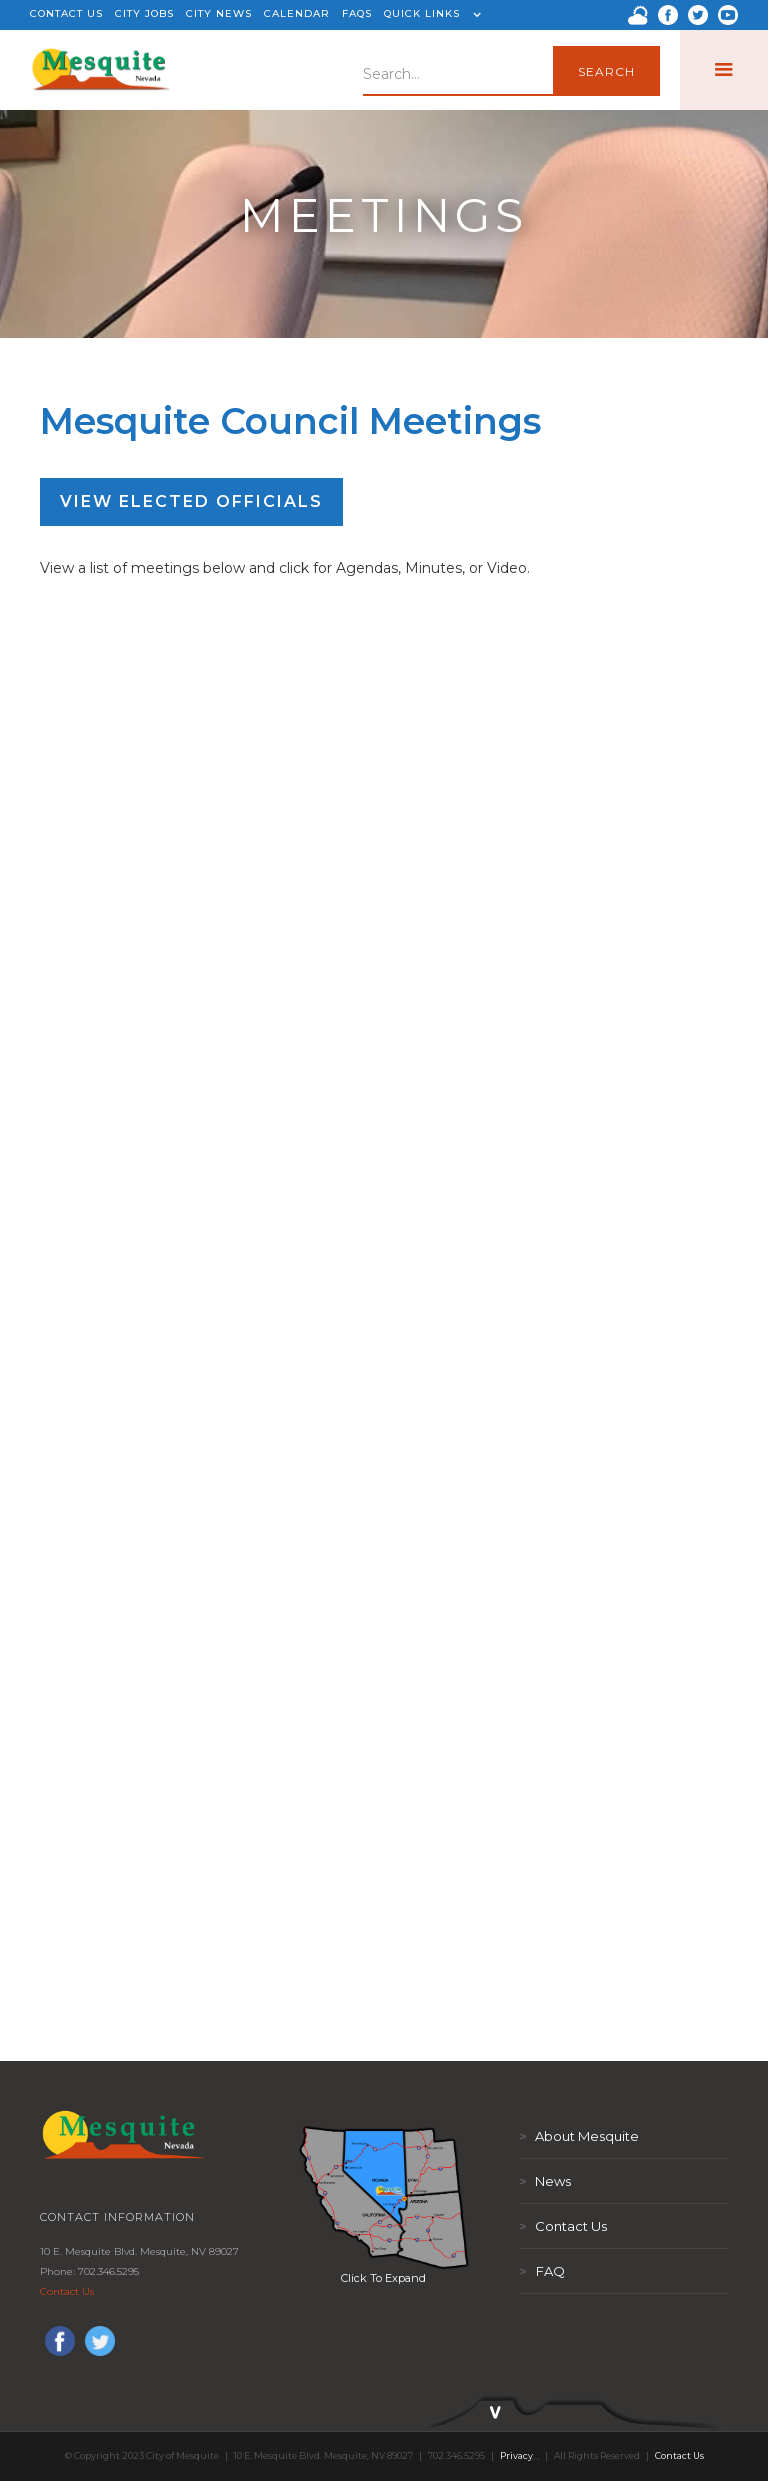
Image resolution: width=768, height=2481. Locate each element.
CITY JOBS (144, 13)
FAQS (357, 13)
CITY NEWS (219, 13)
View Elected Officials (191, 501)
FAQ (542, 2271)
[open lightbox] (384, 2197)
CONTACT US (66, 13)
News (545, 2181)
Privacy (516, 2455)
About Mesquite (579, 2136)
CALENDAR (297, 13)
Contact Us (67, 2291)
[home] (102, 70)
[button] (430, 15)
